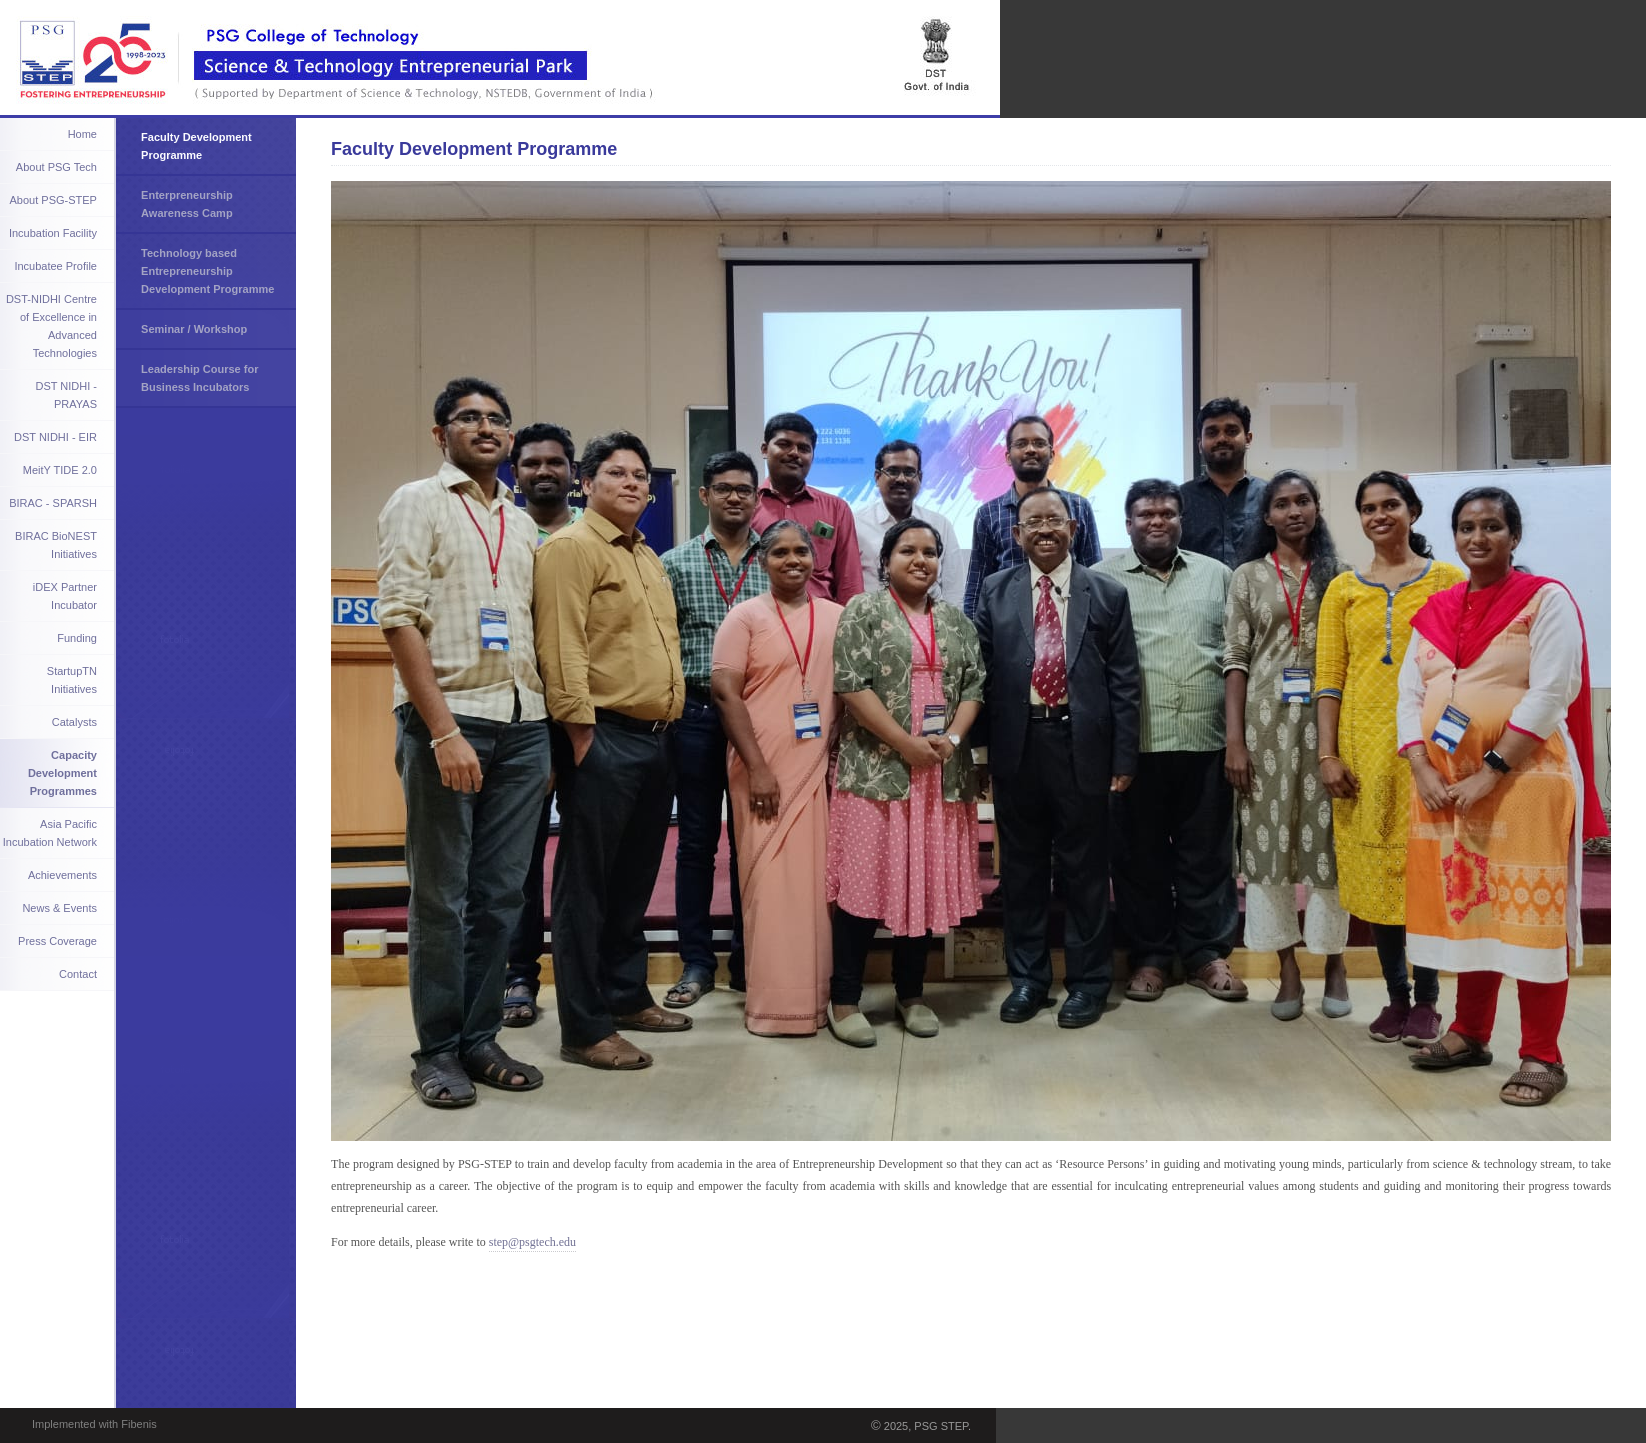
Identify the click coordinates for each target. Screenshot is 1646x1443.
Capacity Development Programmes (62, 773)
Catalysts (74, 722)
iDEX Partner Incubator (65, 596)
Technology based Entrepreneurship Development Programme (207, 271)
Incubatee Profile (55, 266)
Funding (77, 638)
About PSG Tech (56, 167)
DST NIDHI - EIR (55, 437)
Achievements (62, 875)
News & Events (59, 908)
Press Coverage (57, 941)
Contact (78, 974)
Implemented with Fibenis (94, 1424)
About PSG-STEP (53, 200)
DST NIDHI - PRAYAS (66, 395)
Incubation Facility (53, 233)
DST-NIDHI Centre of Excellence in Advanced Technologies (51, 326)
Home (82, 134)
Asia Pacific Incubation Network (50, 833)
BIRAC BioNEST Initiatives (56, 545)
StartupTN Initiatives (72, 680)
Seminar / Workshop (194, 329)
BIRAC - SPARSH (53, 503)
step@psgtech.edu (532, 1242)
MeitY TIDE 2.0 (60, 470)
